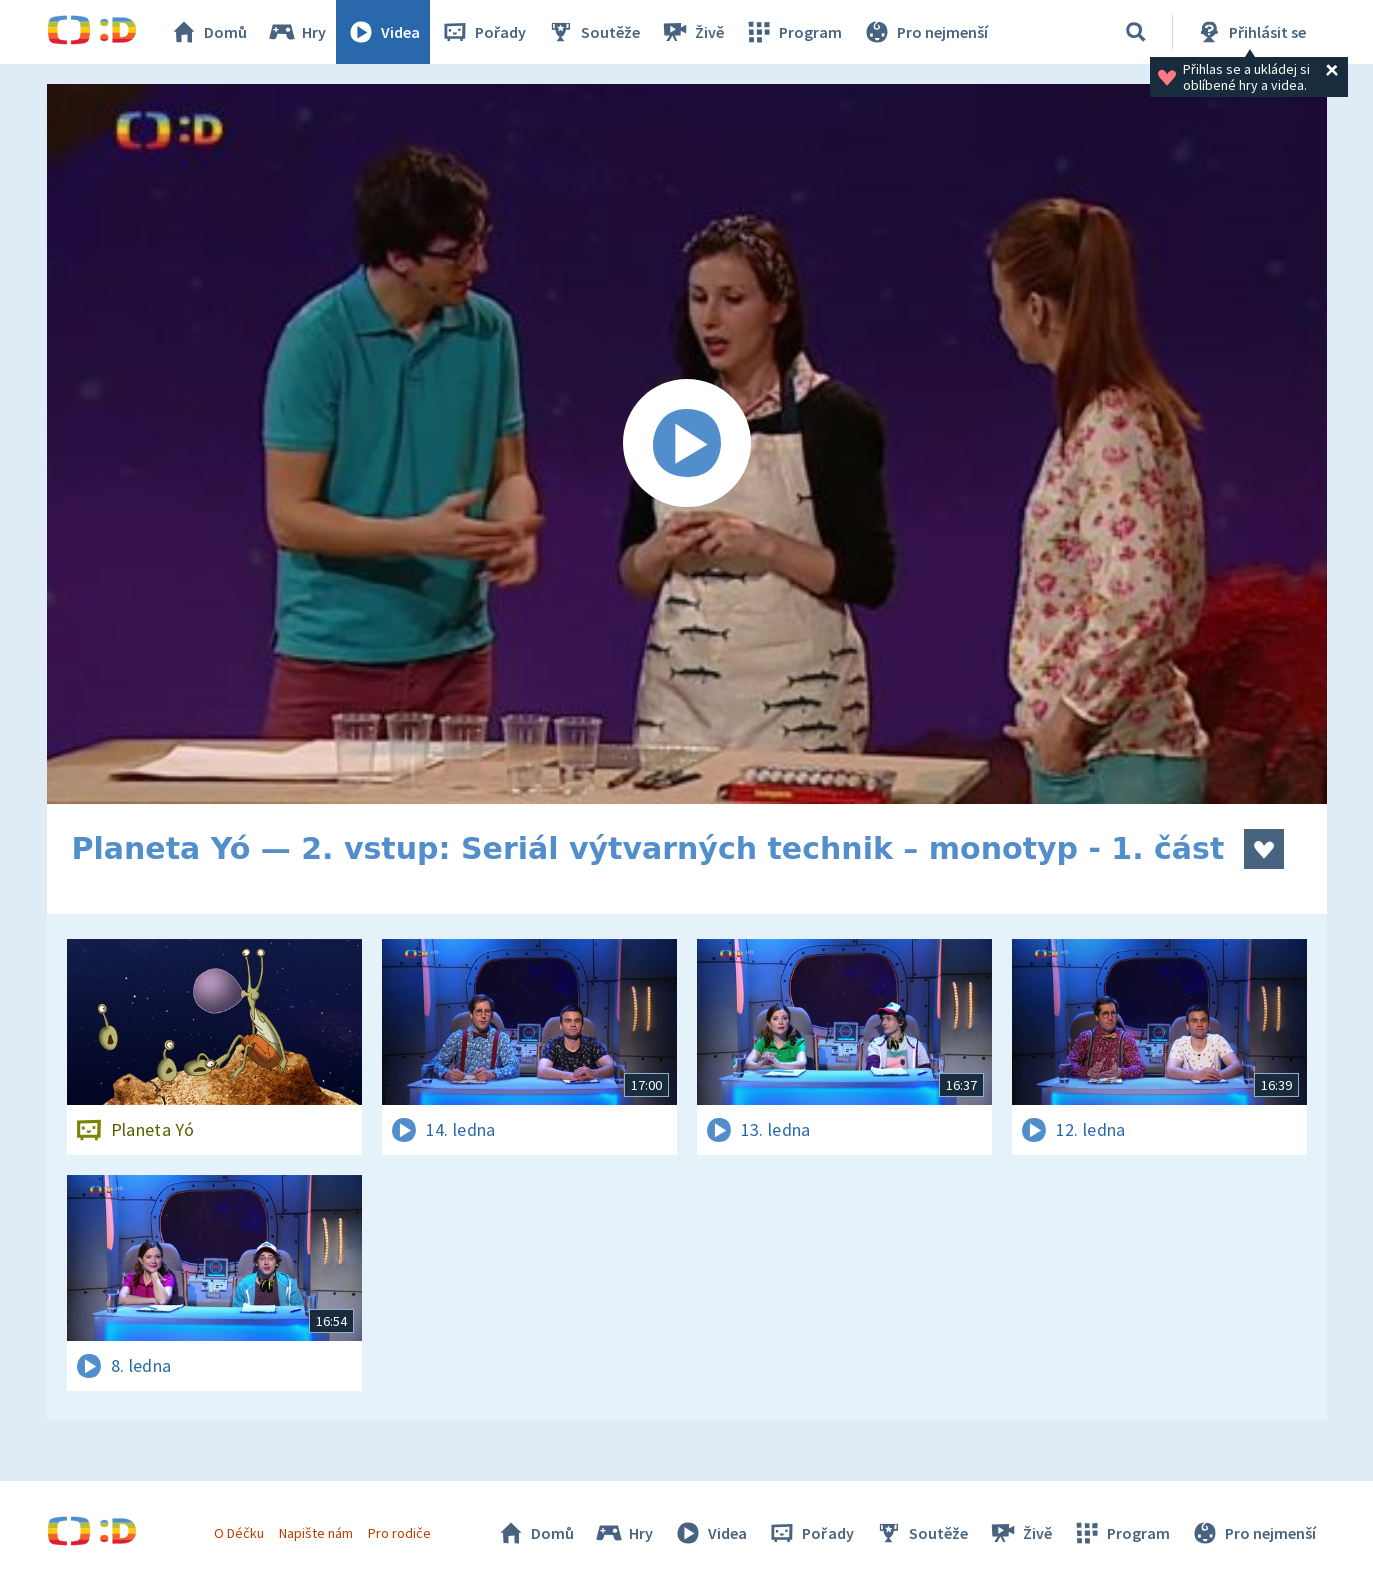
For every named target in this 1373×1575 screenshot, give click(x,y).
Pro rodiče (399, 1533)
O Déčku (239, 1533)
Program (793, 32)
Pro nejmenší (925, 32)
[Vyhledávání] (1136, 32)
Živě (692, 32)
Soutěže (593, 32)
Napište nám (316, 1533)
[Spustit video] (687, 444)
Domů (208, 32)
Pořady (483, 32)
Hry (296, 32)
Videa (383, 32)
